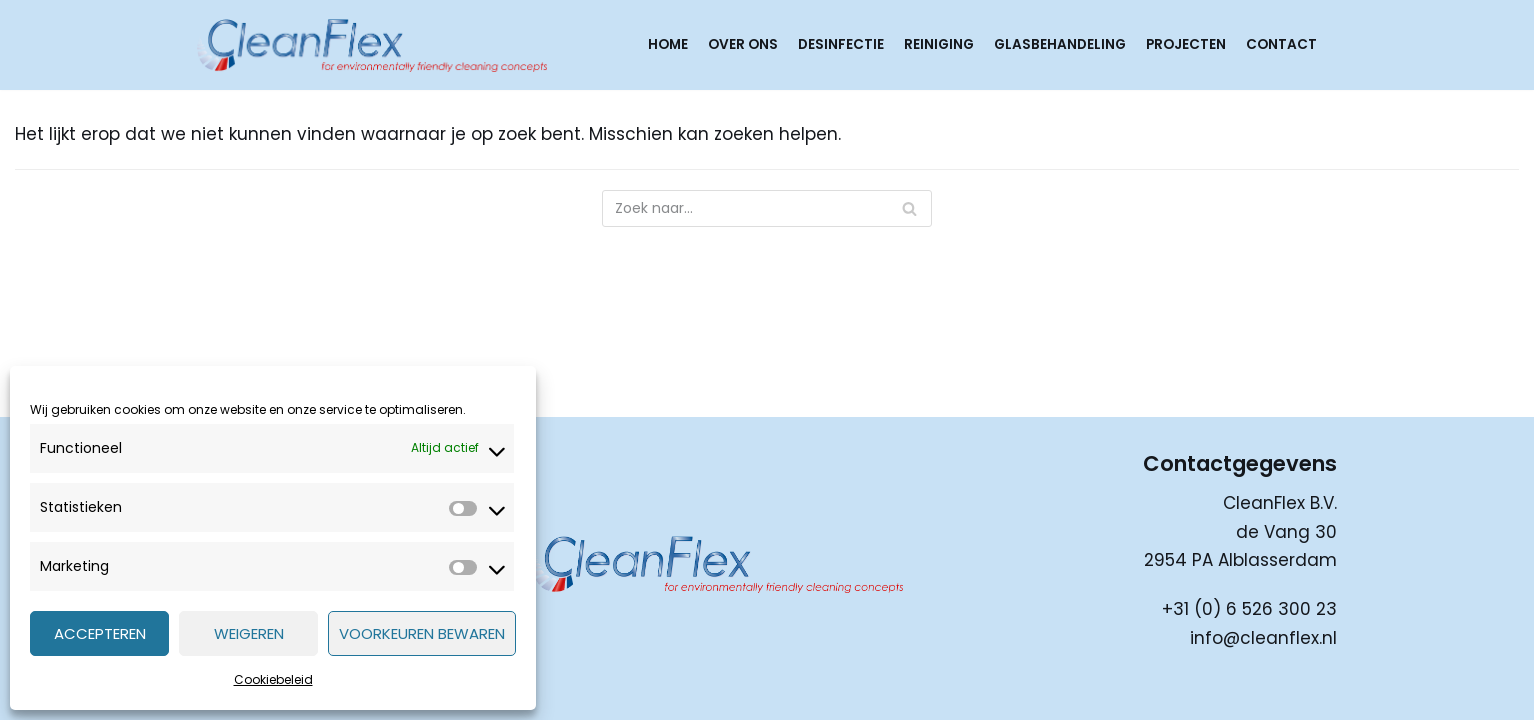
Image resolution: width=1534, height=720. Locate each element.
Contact (1281, 44)
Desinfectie (841, 44)
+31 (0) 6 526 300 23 (1249, 609)
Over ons (743, 44)
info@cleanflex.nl (1263, 638)
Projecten (1186, 44)
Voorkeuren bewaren (422, 633)
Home (668, 44)
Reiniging (939, 44)
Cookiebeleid (273, 679)
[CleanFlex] (372, 45)
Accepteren (100, 633)
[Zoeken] (767, 208)
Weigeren (249, 633)
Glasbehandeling (1060, 44)
